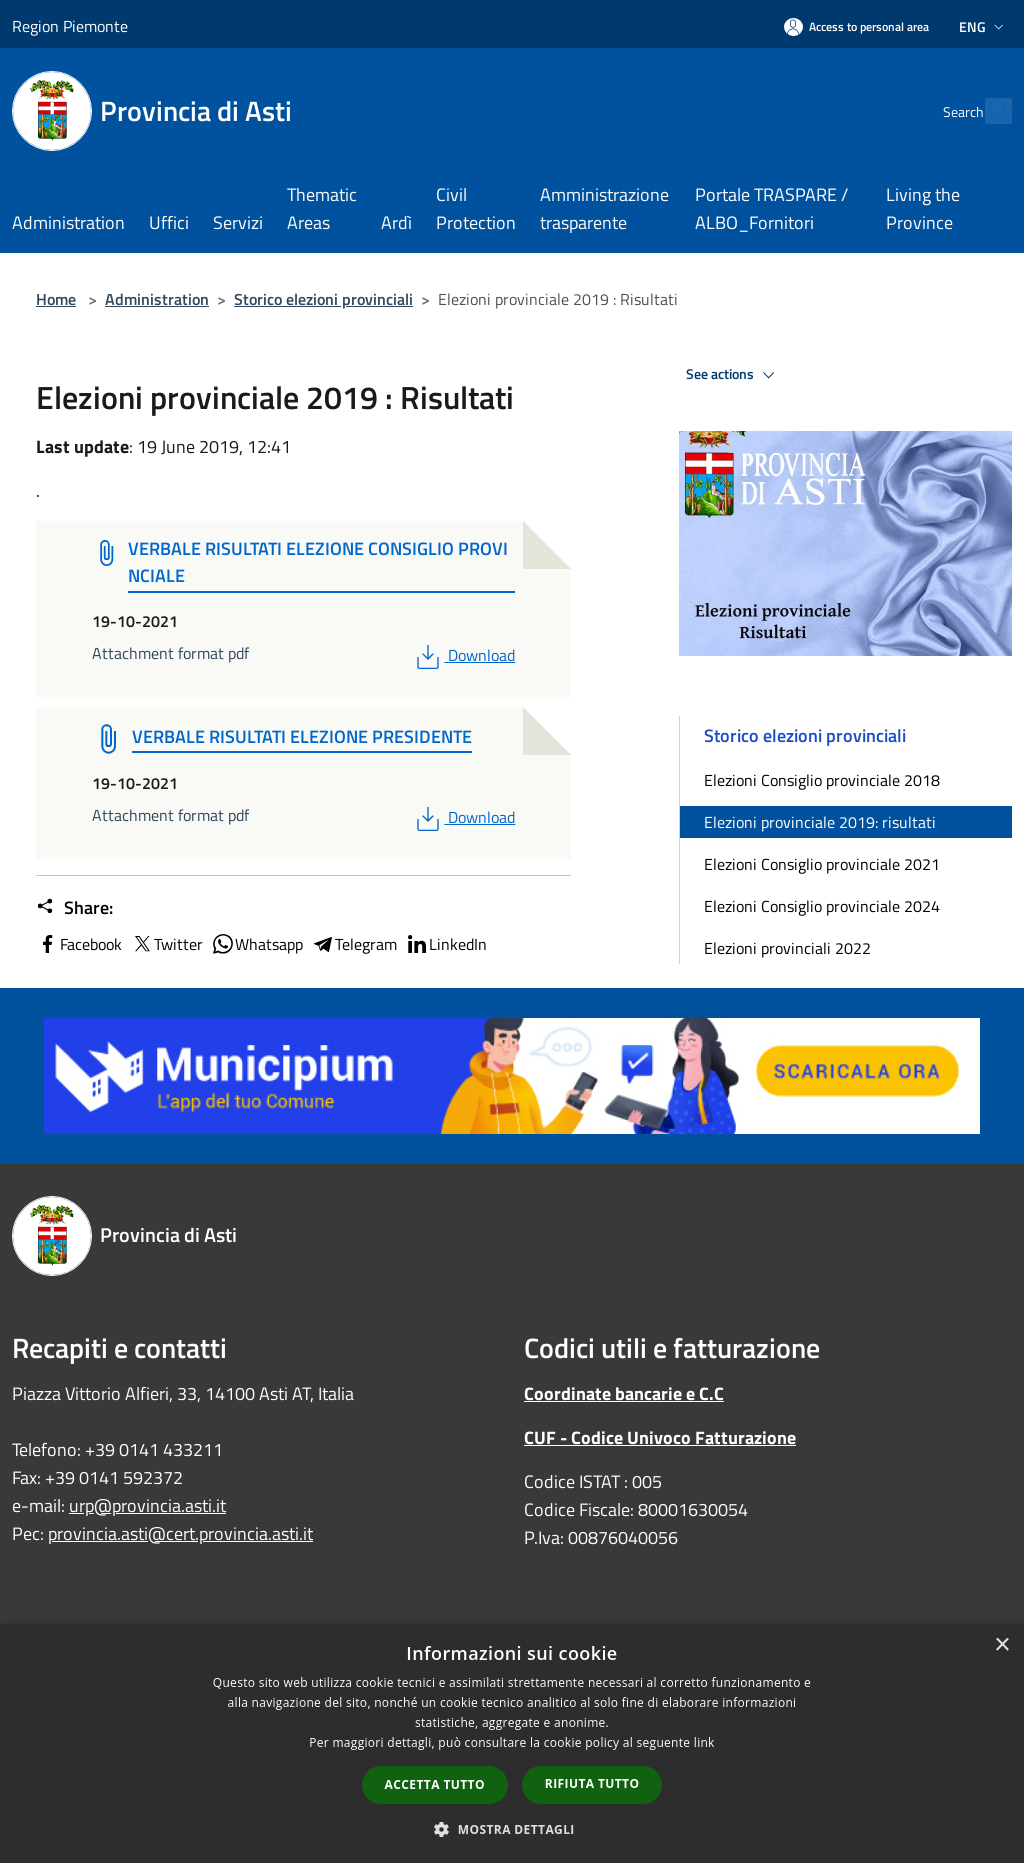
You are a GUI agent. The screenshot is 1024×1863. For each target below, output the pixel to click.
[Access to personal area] (856, 26)
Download (463, 655)
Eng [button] (983, 26)
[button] (512, 1829)
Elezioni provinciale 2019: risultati (820, 822)
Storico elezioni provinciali (323, 299)
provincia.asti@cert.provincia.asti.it (180, 1533)
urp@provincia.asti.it (147, 1505)
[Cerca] (988, 111)
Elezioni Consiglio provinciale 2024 (822, 906)
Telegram (354, 944)
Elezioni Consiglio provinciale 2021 (822, 864)
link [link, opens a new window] (704, 1742)
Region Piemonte (70, 26)
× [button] (1001, 1645)
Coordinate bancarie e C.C (624, 1393)
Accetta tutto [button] (435, 1784)
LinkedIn (446, 944)
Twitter (166, 944)
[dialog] (512, 1743)
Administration (157, 299)
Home (56, 299)
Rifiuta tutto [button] (592, 1783)
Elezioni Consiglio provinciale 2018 (822, 780)
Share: (74, 908)
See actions (733, 375)
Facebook (79, 944)
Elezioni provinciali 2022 (787, 948)
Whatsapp (257, 944)
